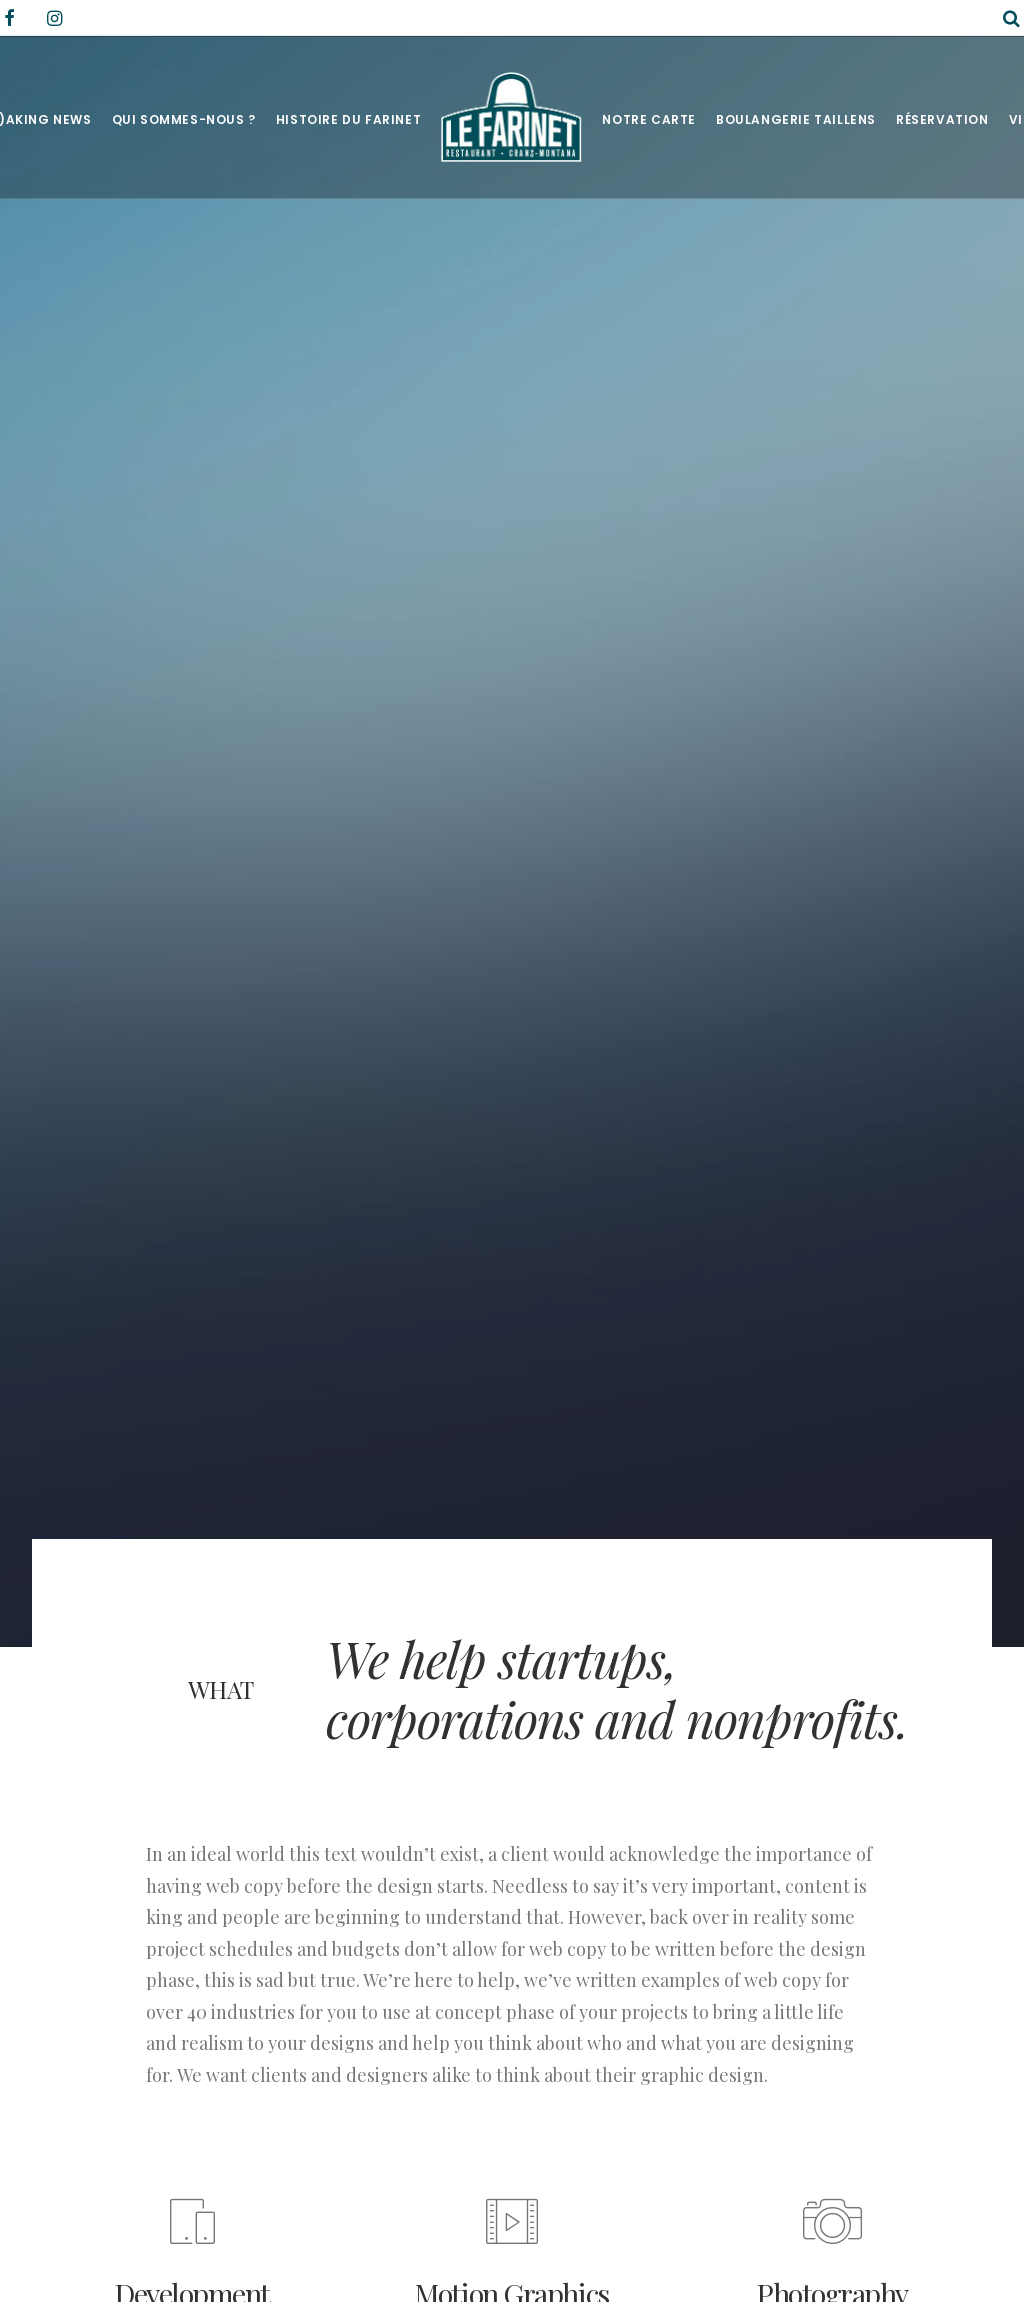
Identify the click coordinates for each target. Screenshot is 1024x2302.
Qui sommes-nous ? (184, 119)
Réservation (942, 119)
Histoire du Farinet (348, 119)
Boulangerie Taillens (796, 119)
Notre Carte (649, 119)
